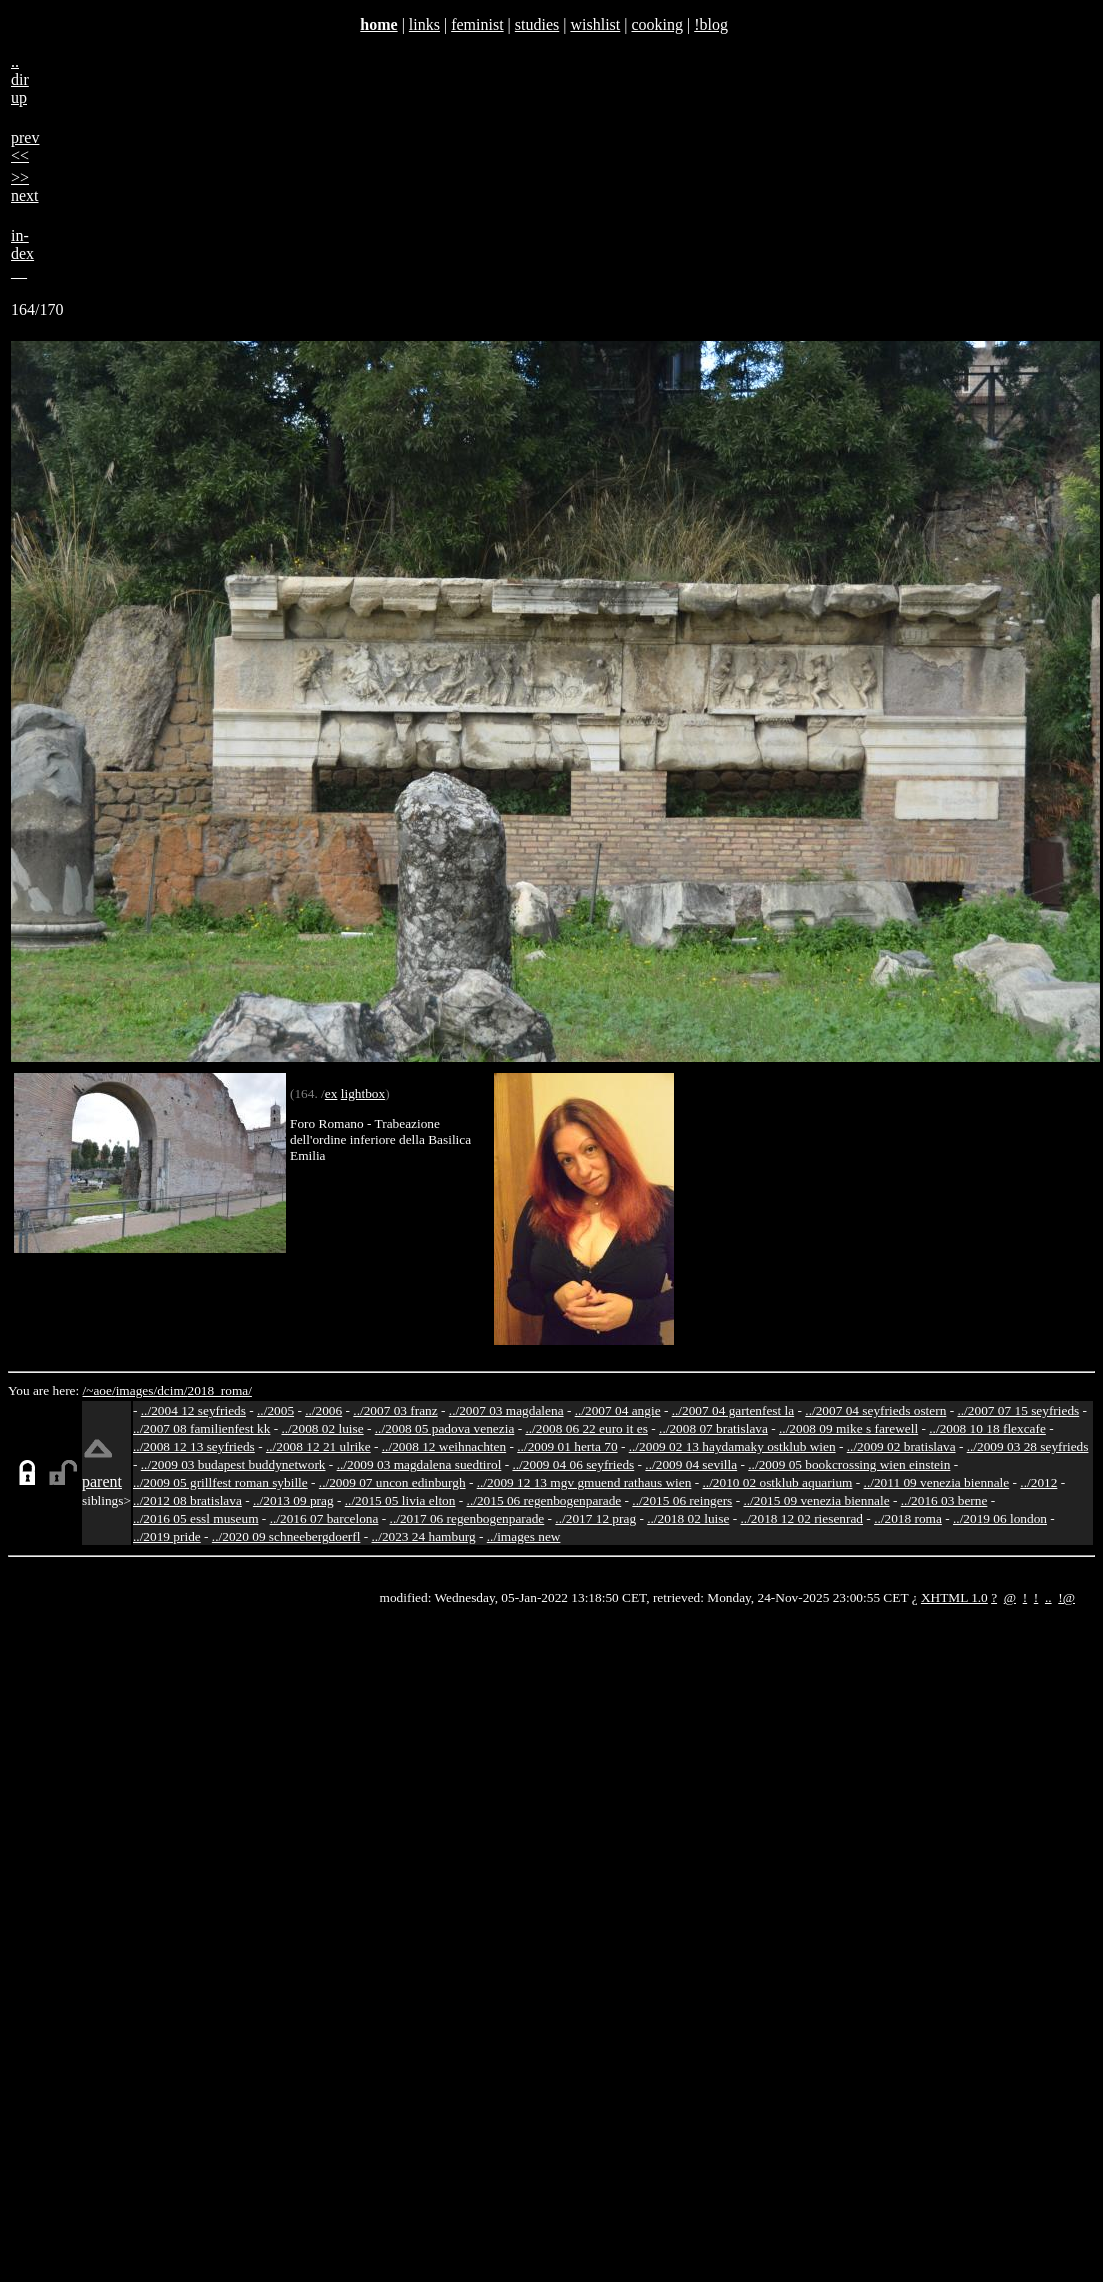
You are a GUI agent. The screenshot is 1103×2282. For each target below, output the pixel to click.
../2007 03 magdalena (506, 1410)
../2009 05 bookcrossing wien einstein (849, 1464)
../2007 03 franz (395, 1410)
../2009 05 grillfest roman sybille (220, 1482)
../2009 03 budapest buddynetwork (233, 1464)
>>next (25, 186)
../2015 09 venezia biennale (816, 1500)
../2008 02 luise (322, 1428)
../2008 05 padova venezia (445, 1428)
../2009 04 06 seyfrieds (573, 1464)
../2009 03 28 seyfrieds (1028, 1446)
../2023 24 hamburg (424, 1536)
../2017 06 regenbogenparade (467, 1518)
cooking (657, 24)
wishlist (595, 24)
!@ (1066, 1597)
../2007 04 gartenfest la (733, 1410)
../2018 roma (908, 1518)
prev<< (25, 146)
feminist (477, 24)
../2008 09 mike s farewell (848, 1428)
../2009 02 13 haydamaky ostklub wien (732, 1446)
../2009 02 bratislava (901, 1446)
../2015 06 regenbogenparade (544, 1500)
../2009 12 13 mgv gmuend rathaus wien (584, 1482)
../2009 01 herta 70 (567, 1446)
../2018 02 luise (688, 1518)
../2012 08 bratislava (187, 1500)
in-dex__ (22, 253)
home (378, 24)
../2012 (1038, 1482)
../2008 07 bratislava (713, 1428)
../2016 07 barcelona (324, 1518)
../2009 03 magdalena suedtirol (419, 1464)
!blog (711, 24)
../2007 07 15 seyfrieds (1018, 1410)
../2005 (275, 1410)
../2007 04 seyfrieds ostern (875, 1410)
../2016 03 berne (944, 1500)
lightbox (363, 1093)
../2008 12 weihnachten (444, 1446)
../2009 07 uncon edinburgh (392, 1482)
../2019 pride (167, 1536)
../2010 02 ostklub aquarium (778, 1482)
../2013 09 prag (293, 1500)
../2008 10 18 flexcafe (987, 1428)
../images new (524, 1536)
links (424, 24)
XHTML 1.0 (954, 1597)
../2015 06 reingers (682, 1500)
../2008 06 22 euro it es (586, 1428)
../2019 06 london (1000, 1518)
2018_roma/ (219, 1390)
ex (331, 1093)
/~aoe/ (99, 1390)
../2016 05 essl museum (196, 1518)
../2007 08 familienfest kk (201, 1428)
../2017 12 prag (595, 1518)
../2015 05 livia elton (400, 1500)
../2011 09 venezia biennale (937, 1482)
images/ (136, 1390)
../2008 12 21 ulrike (318, 1446)
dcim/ (172, 1390)
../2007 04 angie (618, 1410)
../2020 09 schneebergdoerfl (286, 1536)
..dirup (20, 79)
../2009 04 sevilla (691, 1464)
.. (1048, 1597)
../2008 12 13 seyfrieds (194, 1446)
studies (537, 24)
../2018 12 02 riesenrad (801, 1518)
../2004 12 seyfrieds (193, 1410)
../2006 (323, 1410)
